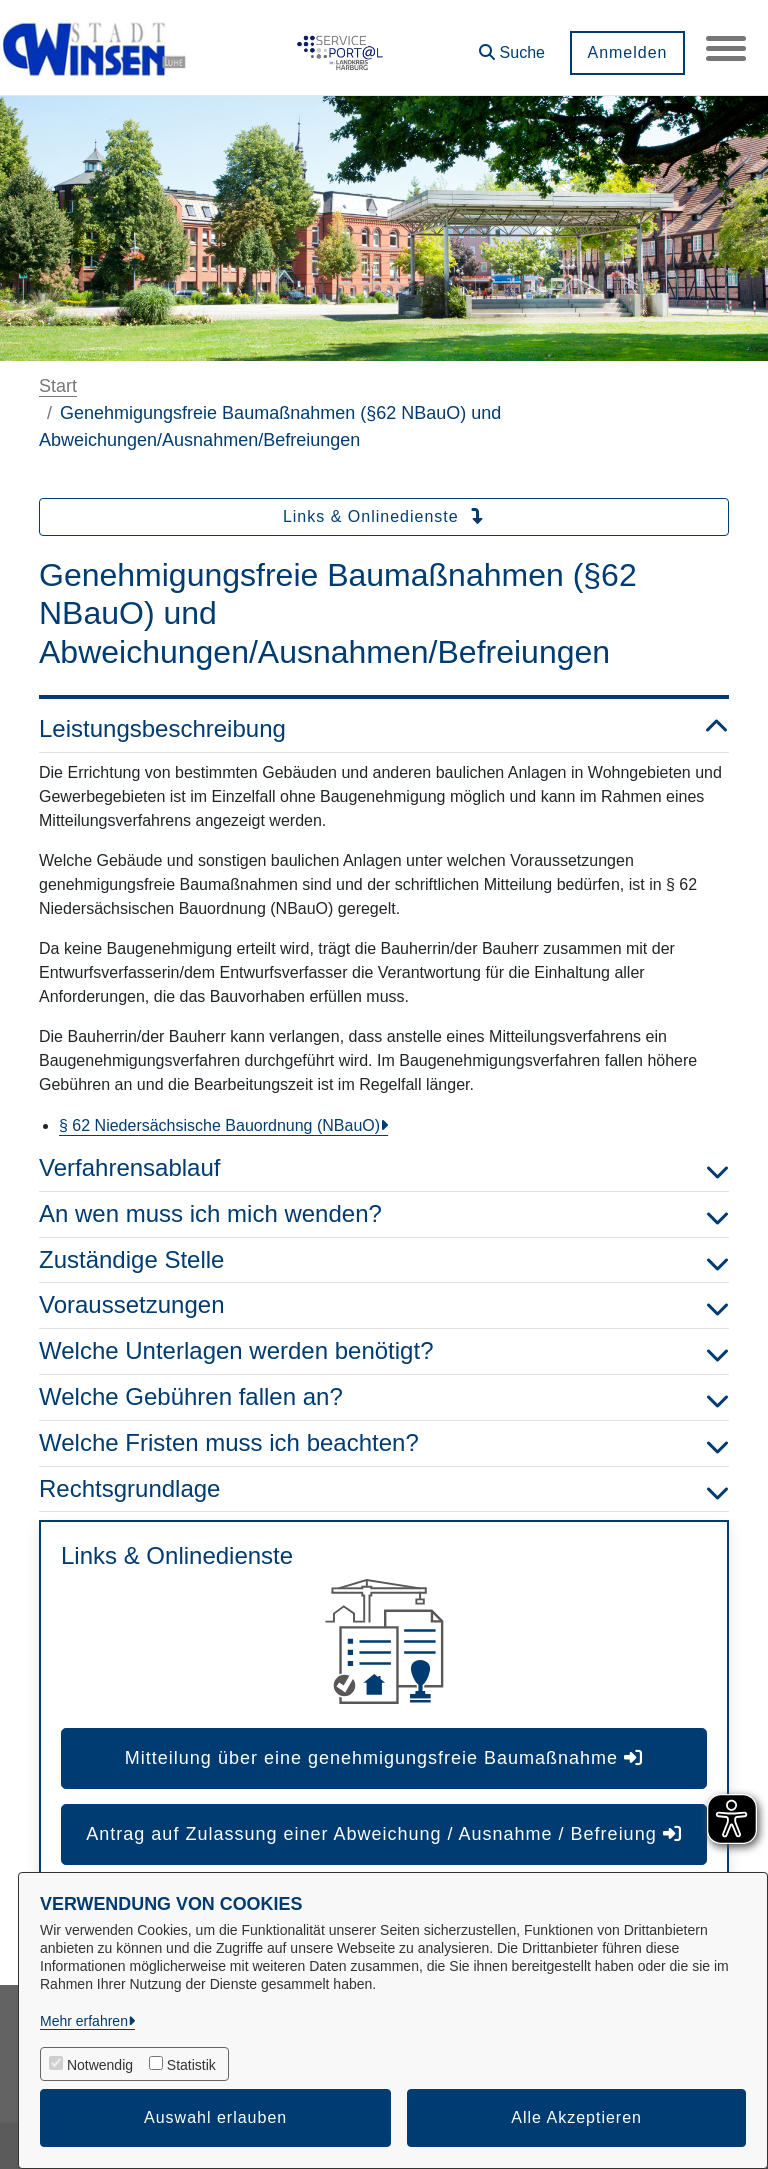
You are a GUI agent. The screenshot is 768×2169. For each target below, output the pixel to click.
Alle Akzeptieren (576, 2117)
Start (58, 386)
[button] (512, 45)
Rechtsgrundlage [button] (384, 1489)
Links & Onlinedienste (384, 516)
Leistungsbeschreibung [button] (384, 729)
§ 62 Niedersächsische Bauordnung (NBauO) (219, 1125)
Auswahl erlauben (215, 2117)
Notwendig (100, 2065)
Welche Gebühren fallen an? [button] (384, 1397)
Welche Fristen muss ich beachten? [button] (384, 1443)
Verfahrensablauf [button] (384, 1168)
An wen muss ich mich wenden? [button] (384, 1214)
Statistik (191, 2065)
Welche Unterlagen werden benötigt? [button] (384, 1351)
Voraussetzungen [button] (384, 1305)
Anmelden (627, 52)
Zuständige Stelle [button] (384, 1260)
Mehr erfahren (84, 2021)
